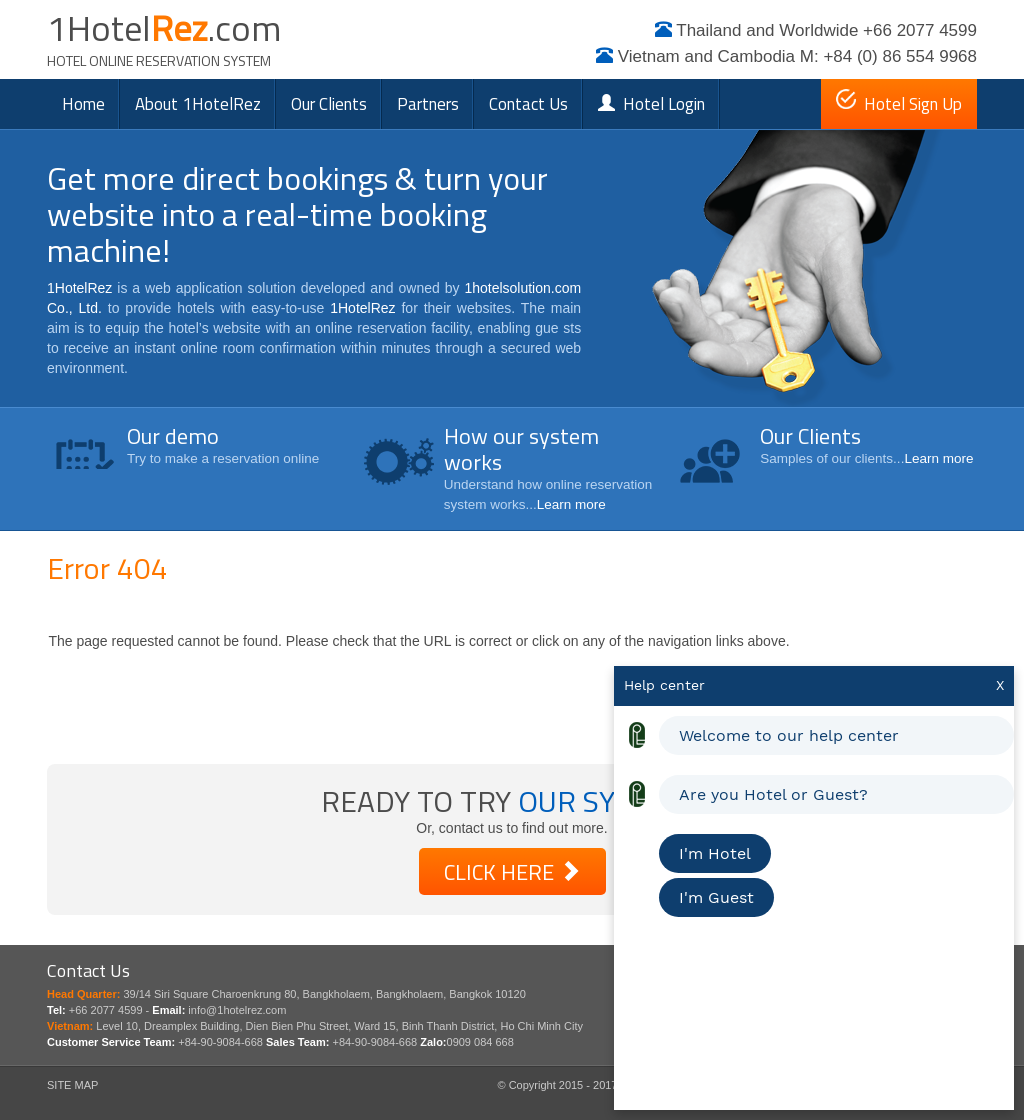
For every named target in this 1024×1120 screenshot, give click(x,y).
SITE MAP (72, 1085)
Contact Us (528, 104)
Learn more (571, 504)
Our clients (329, 104)
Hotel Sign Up (899, 103)
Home (83, 104)
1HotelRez (79, 288)
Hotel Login (651, 104)
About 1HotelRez (198, 104)
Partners (428, 104)
